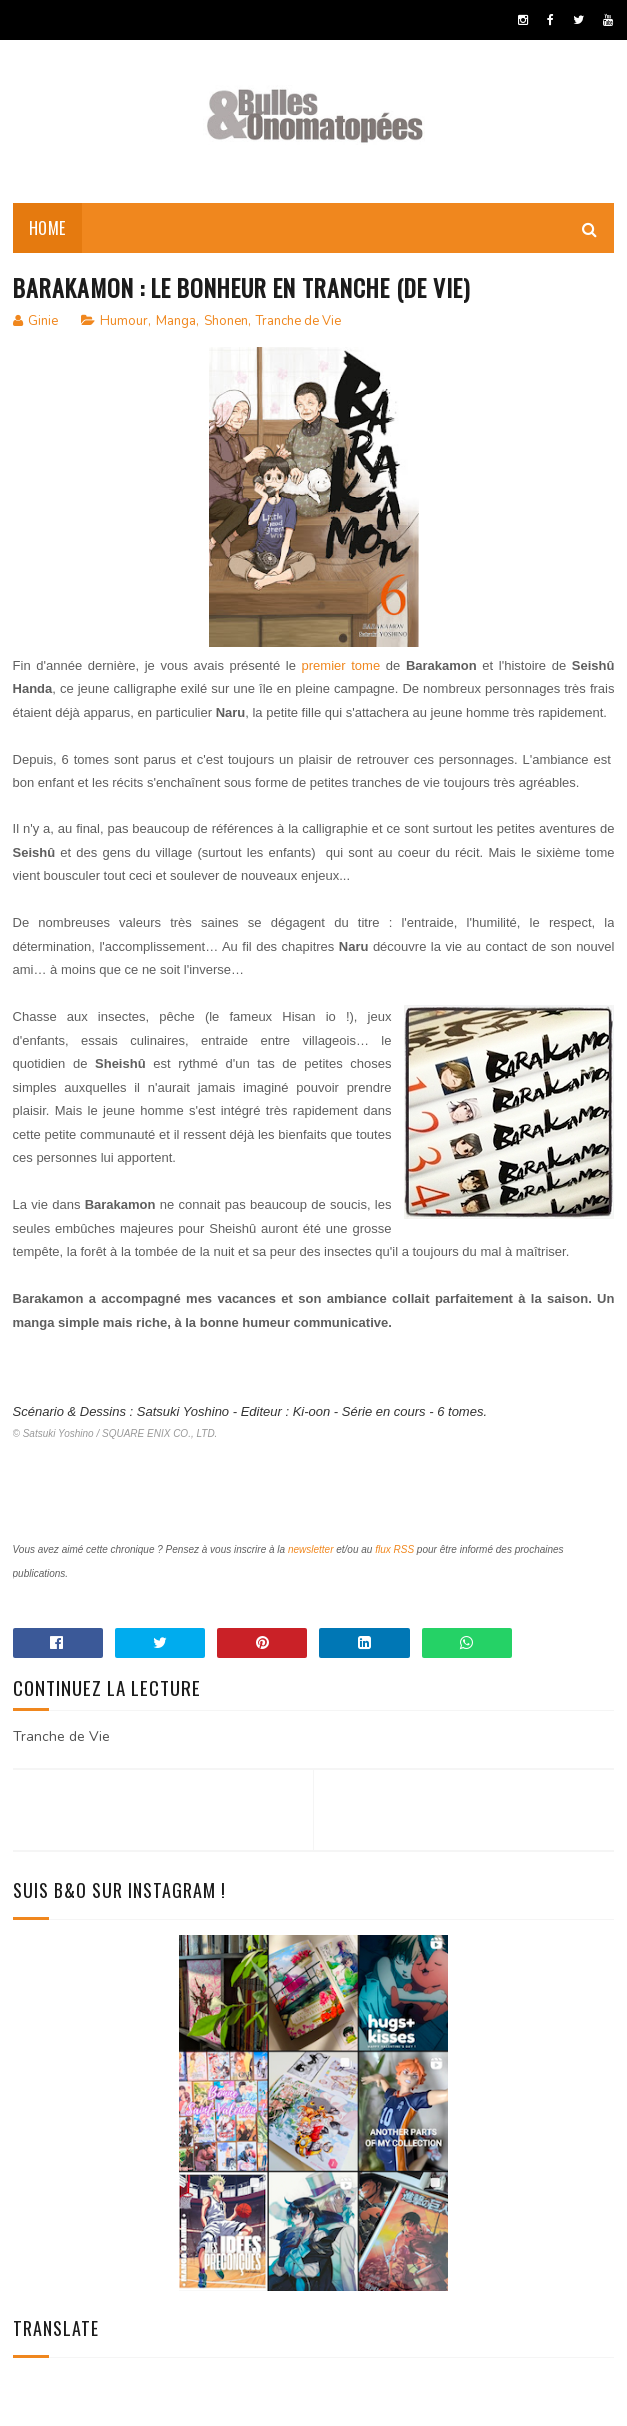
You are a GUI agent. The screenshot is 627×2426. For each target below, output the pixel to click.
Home (47, 230)
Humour (124, 324)
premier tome (341, 668)
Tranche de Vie (298, 324)
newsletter (311, 1552)
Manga (176, 324)
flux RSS (394, 1552)
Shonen (226, 324)
